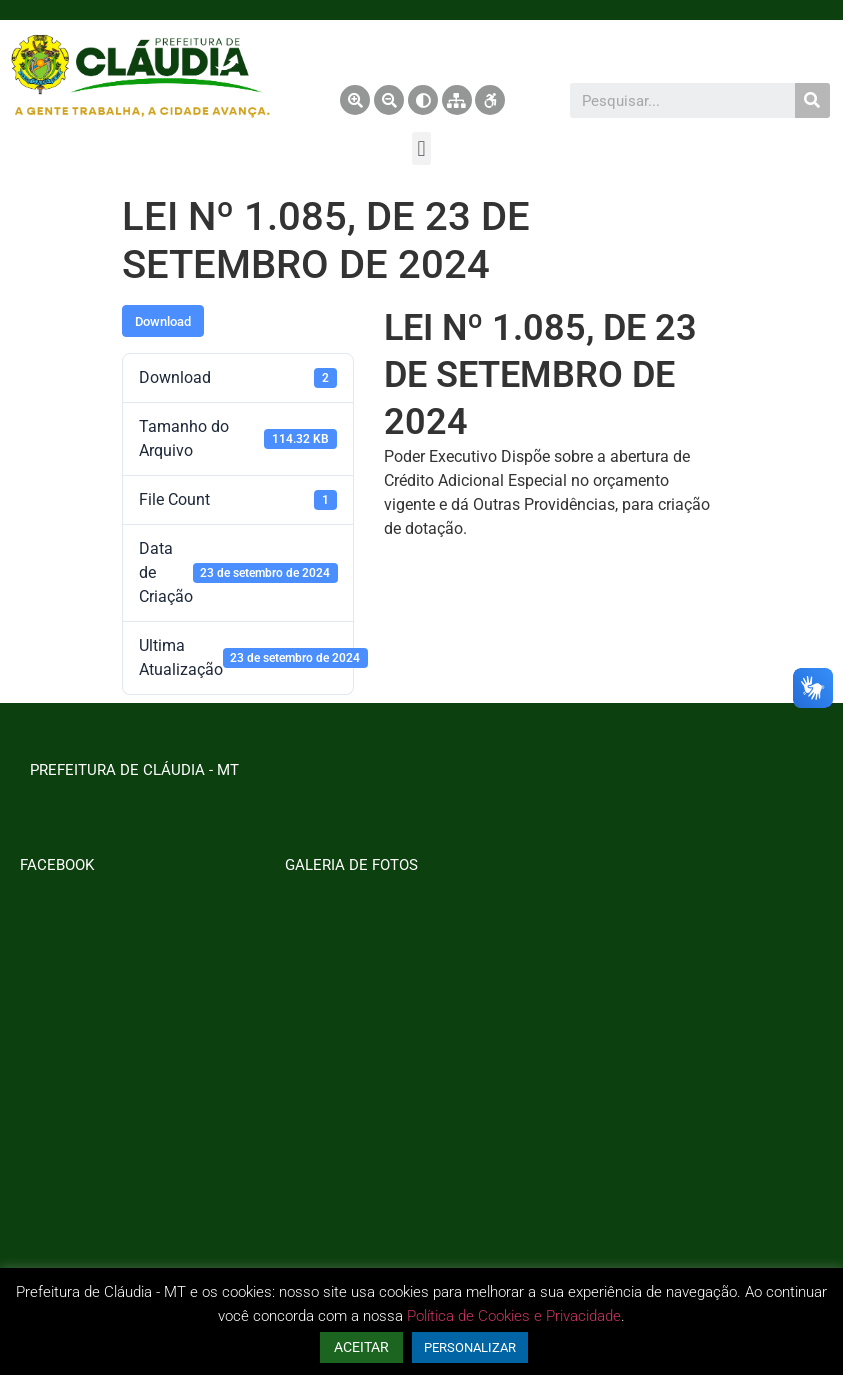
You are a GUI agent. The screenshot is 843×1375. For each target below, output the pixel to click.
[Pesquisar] (812, 100)
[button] (421, 148)
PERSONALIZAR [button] (470, 1347)
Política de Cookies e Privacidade (514, 1316)
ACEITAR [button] (361, 1347)
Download (163, 321)
